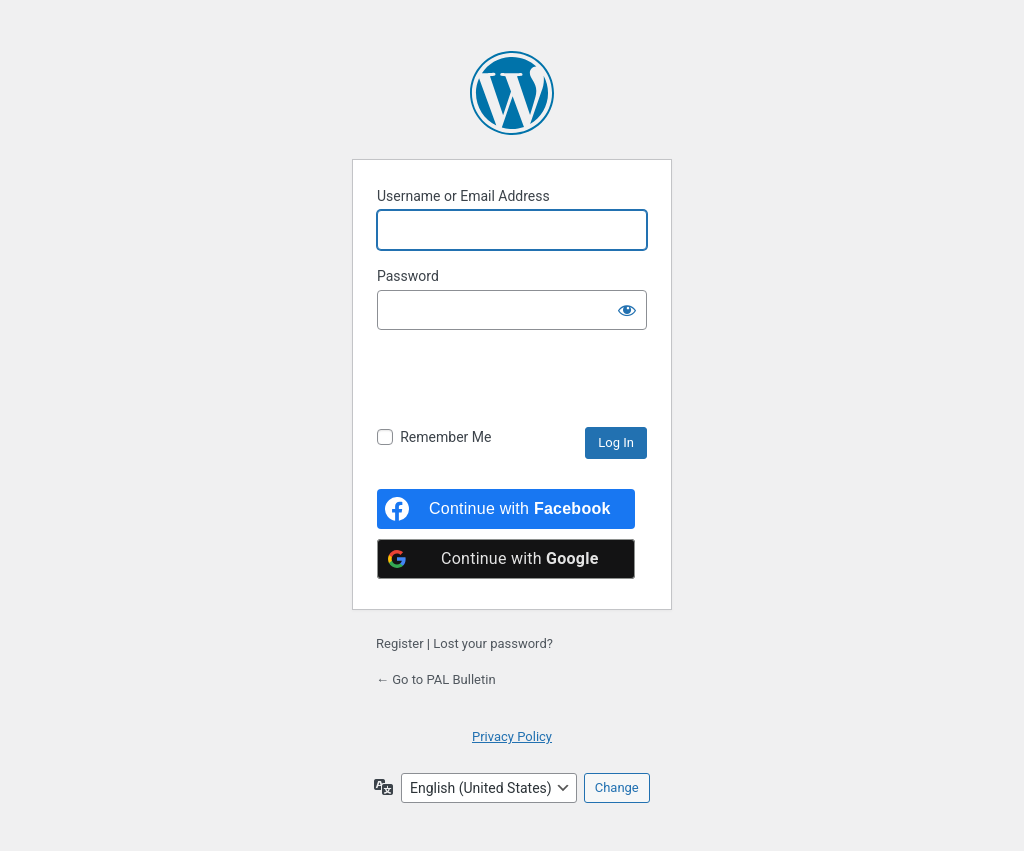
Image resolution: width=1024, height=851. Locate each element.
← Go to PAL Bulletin (436, 679)
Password (408, 276)
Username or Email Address (463, 196)
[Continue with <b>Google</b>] (506, 559)
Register (400, 643)
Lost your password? (493, 643)
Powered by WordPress (512, 93)
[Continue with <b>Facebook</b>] (506, 509)
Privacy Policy (512, 736)
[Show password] (627, 310)
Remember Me (445, 437)
